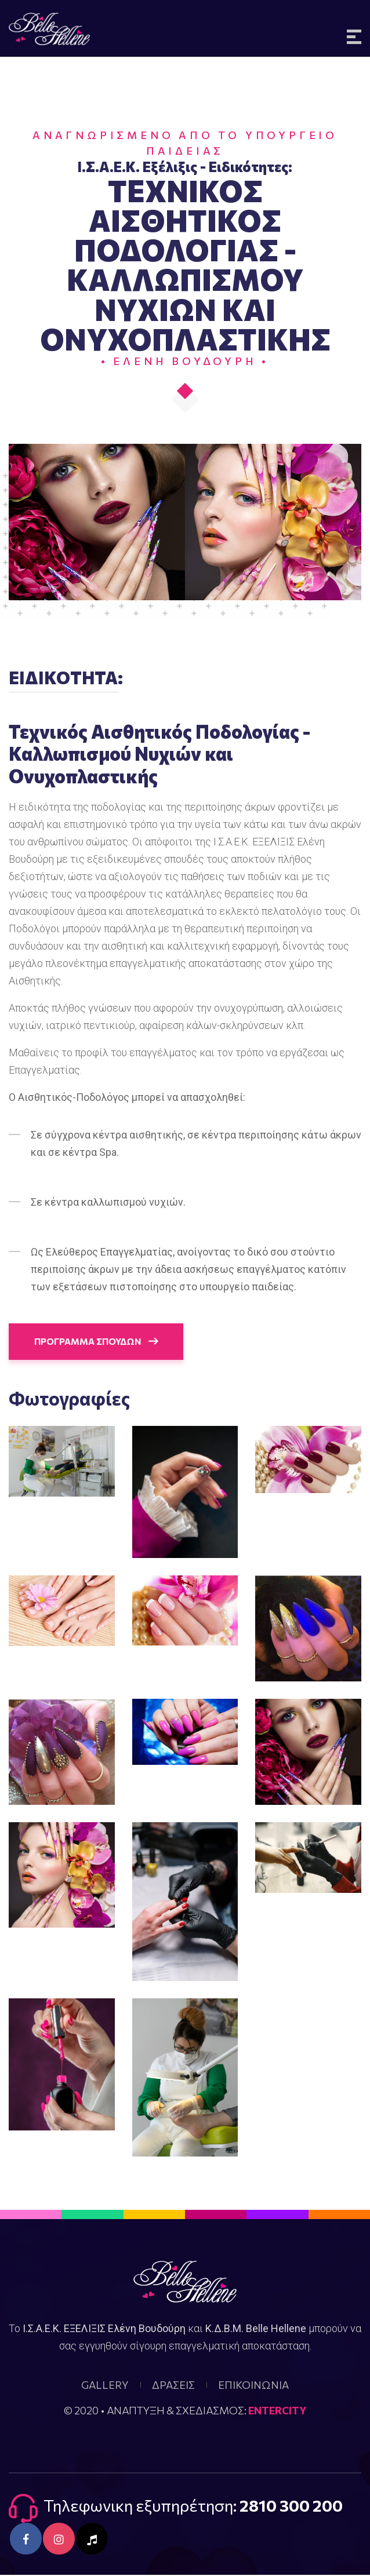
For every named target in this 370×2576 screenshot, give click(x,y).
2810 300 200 (291, 2506)
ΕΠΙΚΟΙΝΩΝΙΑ (253, 2386)
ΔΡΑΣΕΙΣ (173, 2386)
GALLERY (105, 2386)
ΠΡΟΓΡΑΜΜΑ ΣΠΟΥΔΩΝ (99, 1341)
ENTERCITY (277, 2411)
